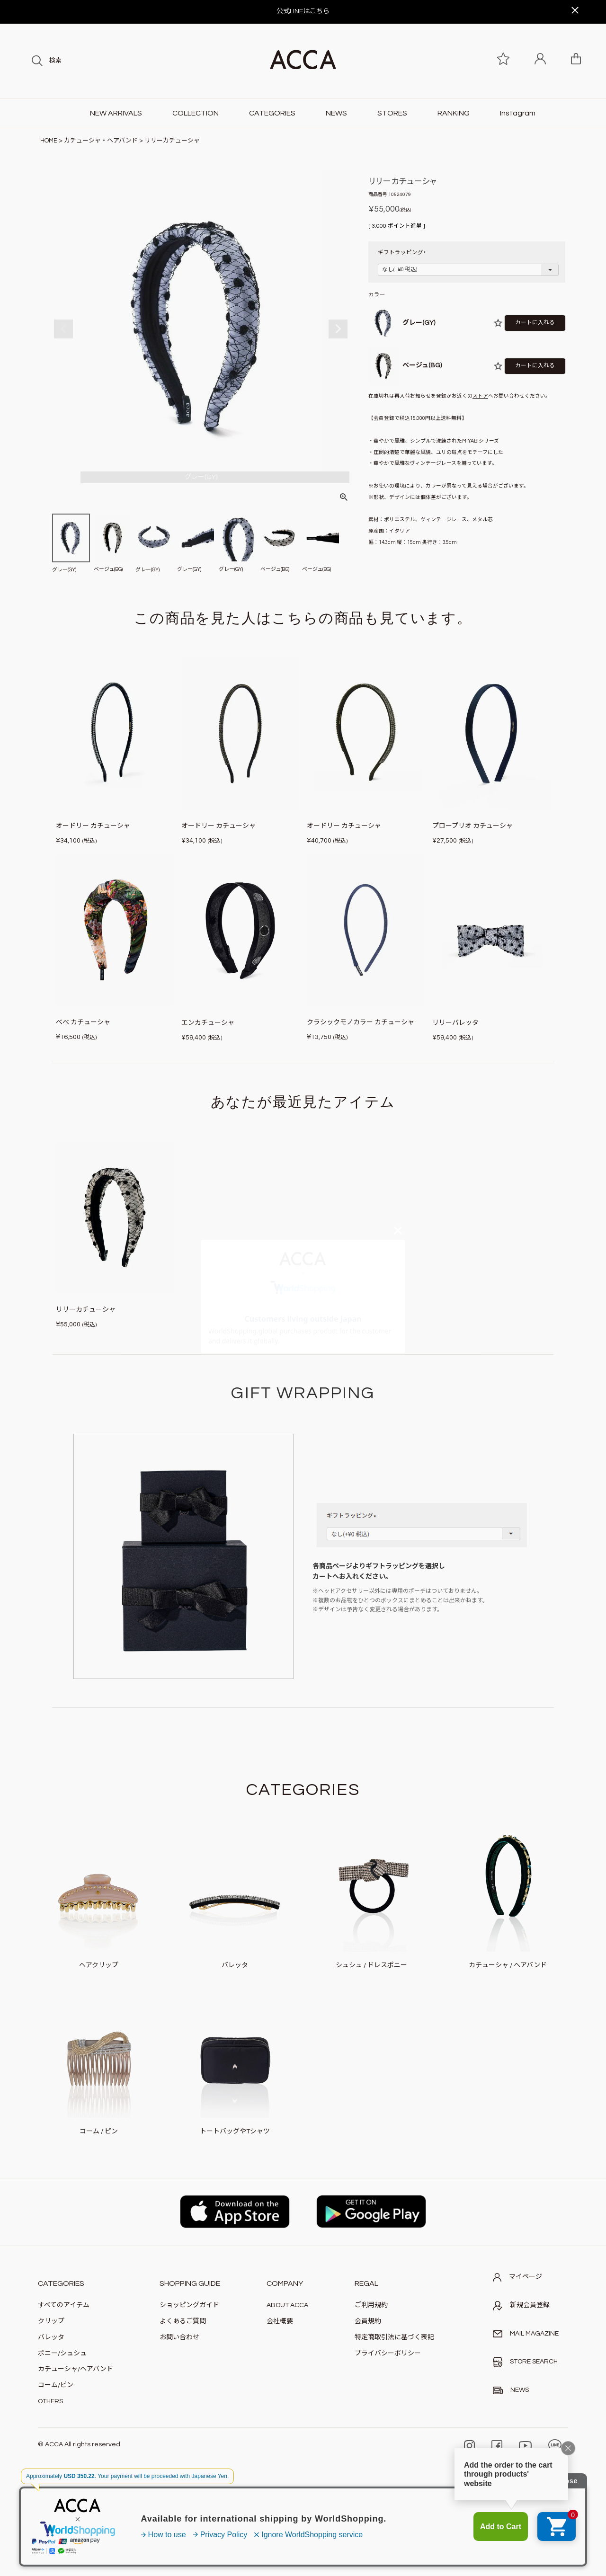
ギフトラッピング (403, 252)
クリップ (51, 2321)
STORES (392, 113)
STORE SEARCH (525, 2362)
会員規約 (368, 2321)
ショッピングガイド (189, 2305)
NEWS (336, 113)
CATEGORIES (272, 113)
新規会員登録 (521, 2305)
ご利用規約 (371, 2305)
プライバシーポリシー (388, 2353)
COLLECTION (195, 113)
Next (338, 329)
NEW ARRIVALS (116, 113)
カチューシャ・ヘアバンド (101, 140)
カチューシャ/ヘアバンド (75, 2369)
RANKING (453, 113)
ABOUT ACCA (287, 2305)
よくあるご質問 (183, 2321)
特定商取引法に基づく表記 (394, 2337)
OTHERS (50, 2401)
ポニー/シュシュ (62, 2353)
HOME (48, 140)
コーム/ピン (55, 2385)
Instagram (517, 113)
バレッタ (51, 2337)
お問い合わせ (179, 2337)
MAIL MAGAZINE (526, 2333)
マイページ (517, 2277)
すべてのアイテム (63, 2305)
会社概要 (280, 2321)
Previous (63, 329)
